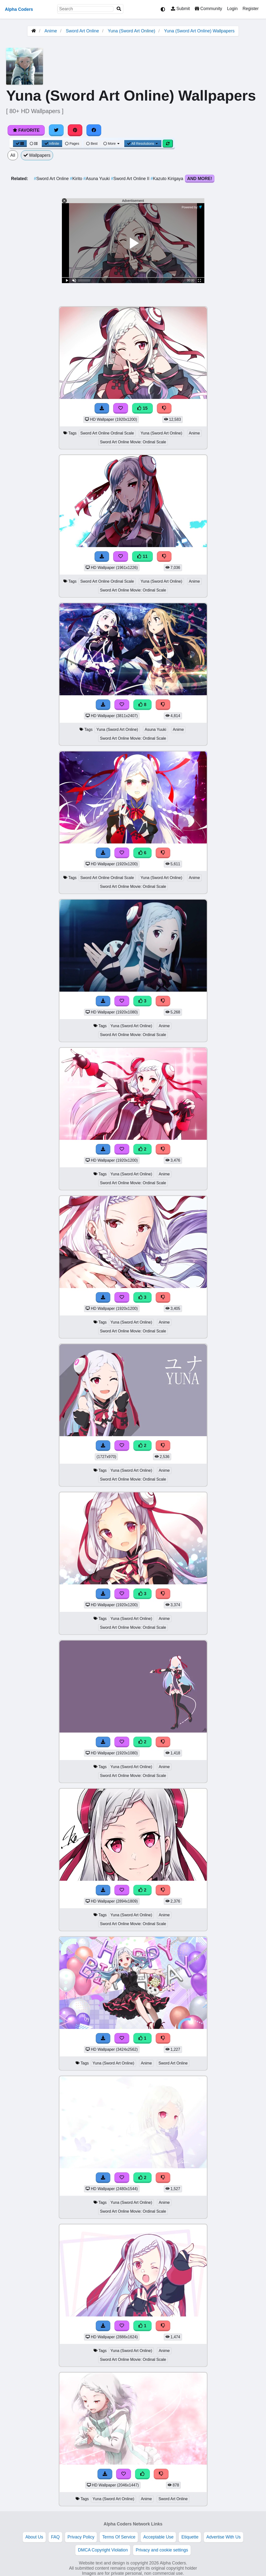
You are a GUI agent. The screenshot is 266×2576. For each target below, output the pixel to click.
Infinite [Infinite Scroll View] (52, 143)
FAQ (55, 2537)
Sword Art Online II (131, 178)
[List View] (34, 143)
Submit (180, 8)
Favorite (26, 130)
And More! (199, 178)
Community (208, 8)
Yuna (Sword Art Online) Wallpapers (199, 30)
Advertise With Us (223, 2537)
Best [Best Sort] (92, 143)
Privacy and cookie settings (162, 2550)
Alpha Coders (19, 9)
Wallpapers (37, 155)
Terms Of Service (118, 2537)
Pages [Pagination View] (72, 143)
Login (232, 8)
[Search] (119, 8)
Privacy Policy (81, 2537)
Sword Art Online (82, 30)
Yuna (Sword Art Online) (131, 30)
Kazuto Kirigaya (167, 178)
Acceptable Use (158, 2537)
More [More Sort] (111, 143)
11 (142, 556)
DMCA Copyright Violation (103, 2550)
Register (250, 8)
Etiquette (189, 2537)
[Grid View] (20, 143)
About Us (34, 2537)
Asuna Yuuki (97, 178)
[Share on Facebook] (93, 130)
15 (142, 408)
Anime (50, 30)
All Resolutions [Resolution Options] (143, 143)
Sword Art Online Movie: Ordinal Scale (133, 442)
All (12, 155)
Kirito (77, 178)
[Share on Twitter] (56, 130)
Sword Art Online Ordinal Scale (107, 433)
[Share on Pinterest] (75, 130)
